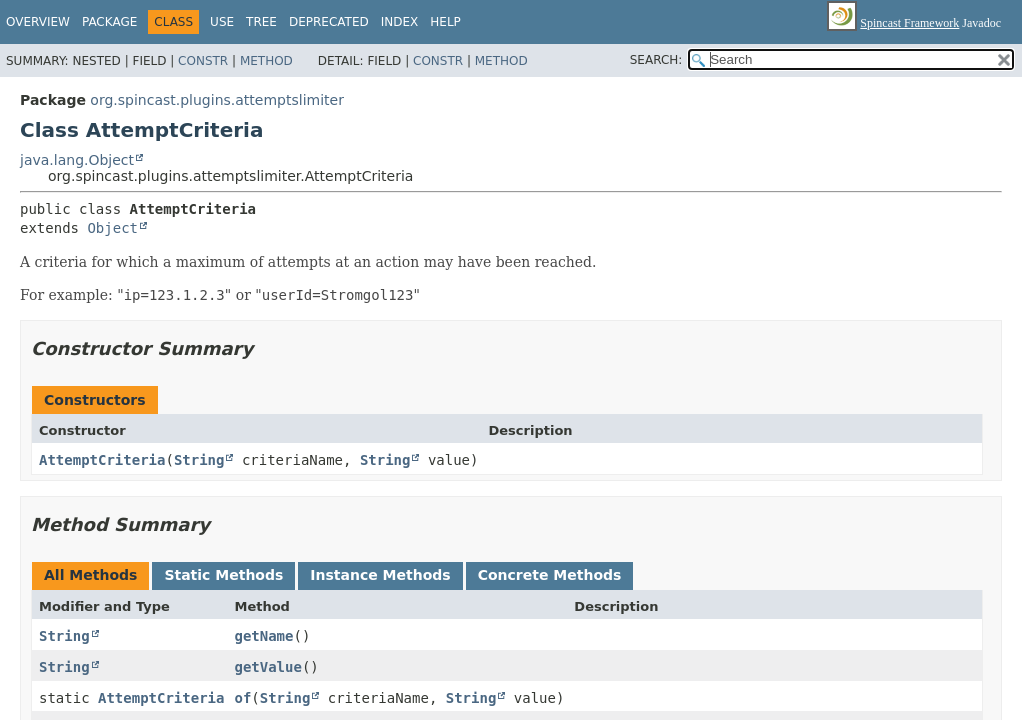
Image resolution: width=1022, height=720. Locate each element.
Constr (203, 61)
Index (400, 22)
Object (112, 228)
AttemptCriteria (102, 460)
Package (109, 22)
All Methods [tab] (90, 575)
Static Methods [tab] (223, 575)
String (199, 460)
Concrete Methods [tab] (550, 575)
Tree (261, 22)
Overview (38, 22)
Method (266, 61)
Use (222, 22)
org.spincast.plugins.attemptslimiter (217, 100)
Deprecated (329, 22)
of (242, 698)
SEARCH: (656, 60)
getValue (267, 667)
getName (263, 636)
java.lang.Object (77, 160)
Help (445, 22)
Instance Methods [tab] (380, 575)
